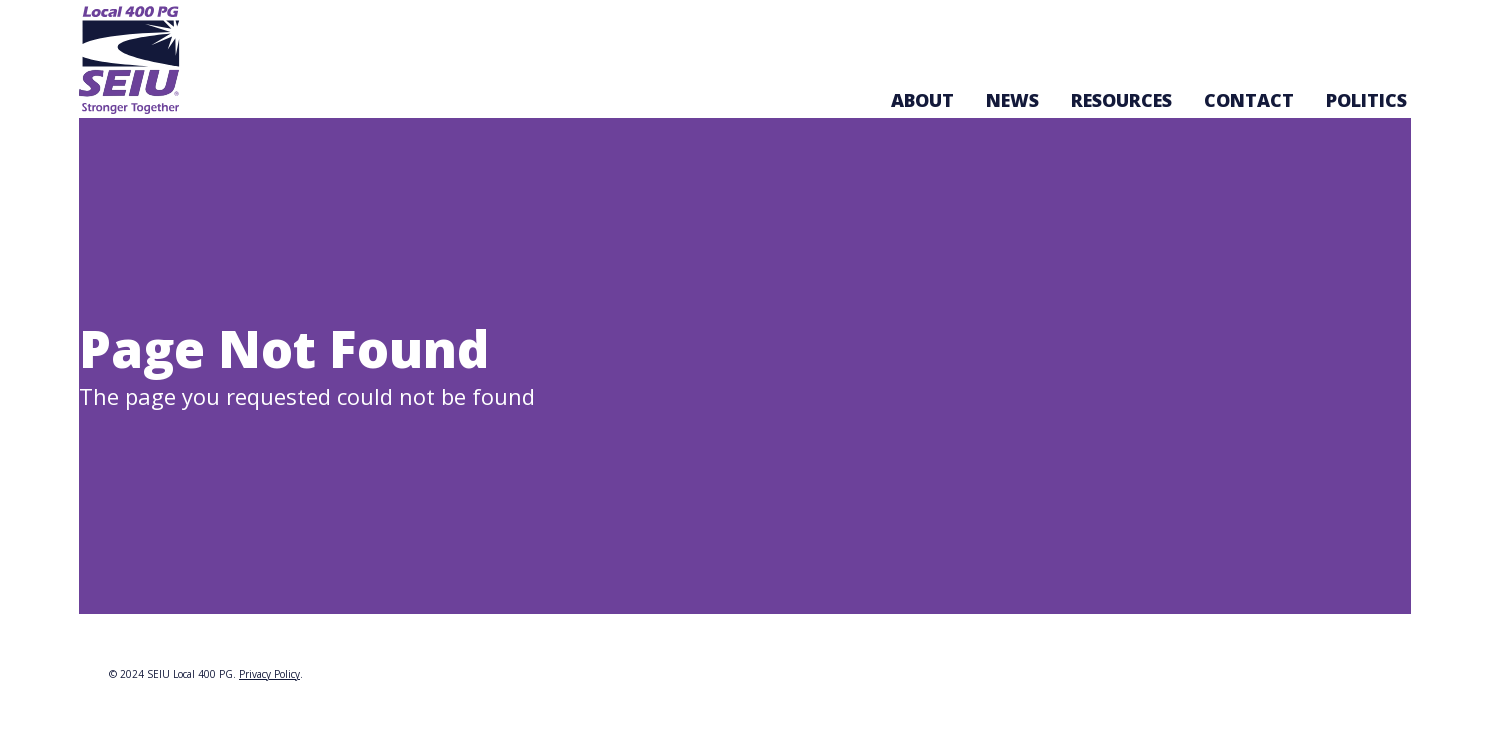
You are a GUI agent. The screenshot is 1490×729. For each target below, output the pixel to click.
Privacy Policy (269, 674)
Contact (1249, 100)
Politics (1366, 100)
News (1012, 100)
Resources (1121, 100)
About (922, 100)
